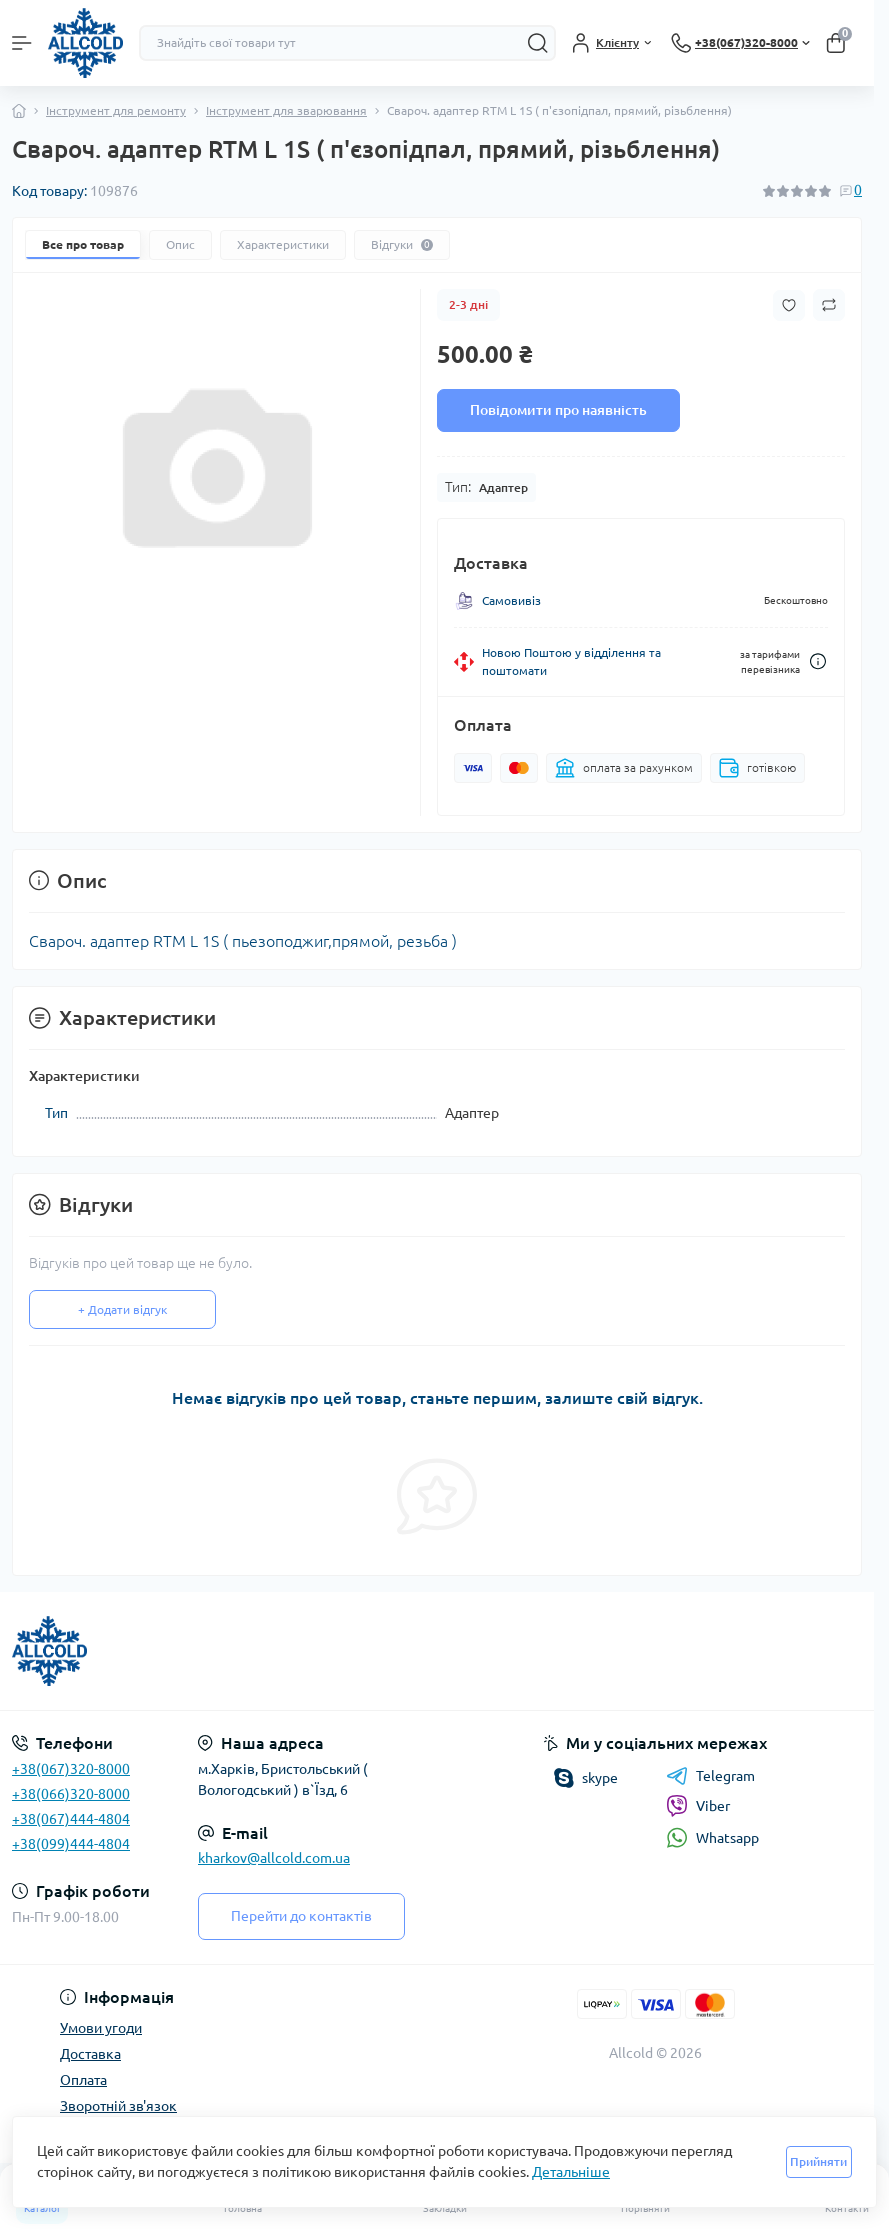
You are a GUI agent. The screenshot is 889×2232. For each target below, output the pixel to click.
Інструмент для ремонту (116, 110)
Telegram (710, 1776)
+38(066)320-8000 (71, 1794)
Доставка (90, 2054)
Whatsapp (712, 1837)
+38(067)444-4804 (71, 1819)
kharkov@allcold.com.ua (274, 1858)
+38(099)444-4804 (71, 1844)
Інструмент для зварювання (286, 110)
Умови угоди (101, 2028)
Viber (698, 1806)
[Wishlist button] (789, 305)
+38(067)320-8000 (71, 1769)
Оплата (83, 2080)
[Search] (538, 43)
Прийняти (818, 2161)
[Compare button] (829, 305)
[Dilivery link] (818, 661)
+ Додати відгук (122, 1309)
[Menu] (22, 43)
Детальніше (571, 2172)
